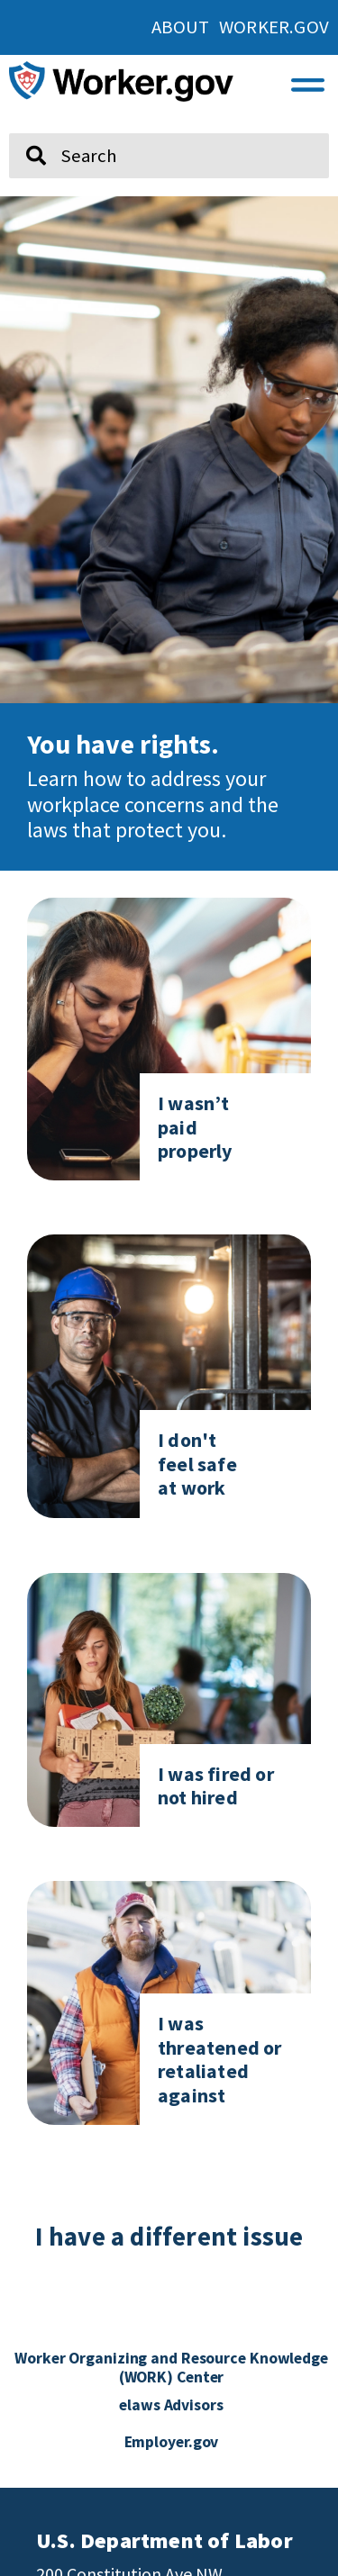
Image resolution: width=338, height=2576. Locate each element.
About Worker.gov (240, 27)
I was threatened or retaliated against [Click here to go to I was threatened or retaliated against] (220, 2059)
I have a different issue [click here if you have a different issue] (169, 2236)
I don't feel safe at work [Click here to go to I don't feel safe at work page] (197, 1463)
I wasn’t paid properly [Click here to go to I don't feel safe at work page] (195, 1126)
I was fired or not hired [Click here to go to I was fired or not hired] (216, 1785)
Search (23, 126)
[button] (308, 80)
